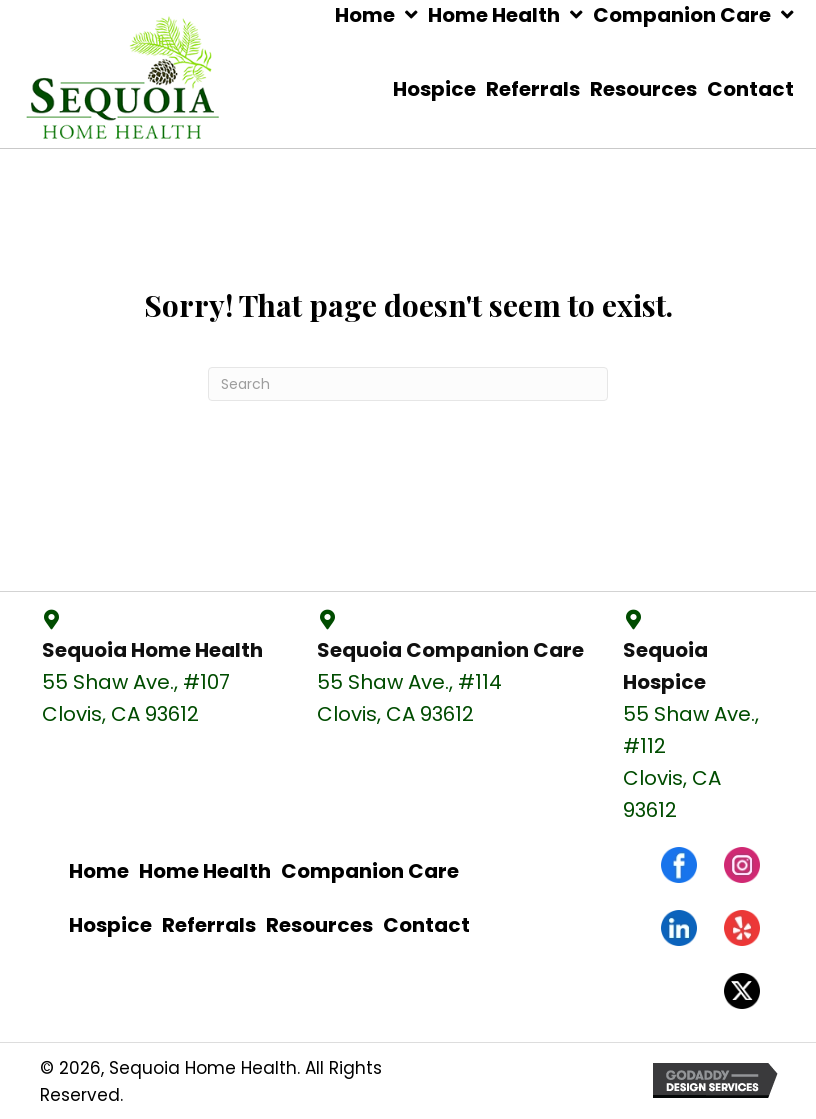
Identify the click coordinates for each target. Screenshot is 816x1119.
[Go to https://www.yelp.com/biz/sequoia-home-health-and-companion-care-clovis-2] (742, 928)
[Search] (408, 384)
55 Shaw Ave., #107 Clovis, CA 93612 (136, 698)
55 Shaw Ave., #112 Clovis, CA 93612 (691, 762)
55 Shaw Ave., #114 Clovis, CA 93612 (409, 698)
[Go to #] (742, 991)
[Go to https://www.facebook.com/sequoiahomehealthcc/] (679, 865)
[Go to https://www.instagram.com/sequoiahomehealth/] (742, 865)
